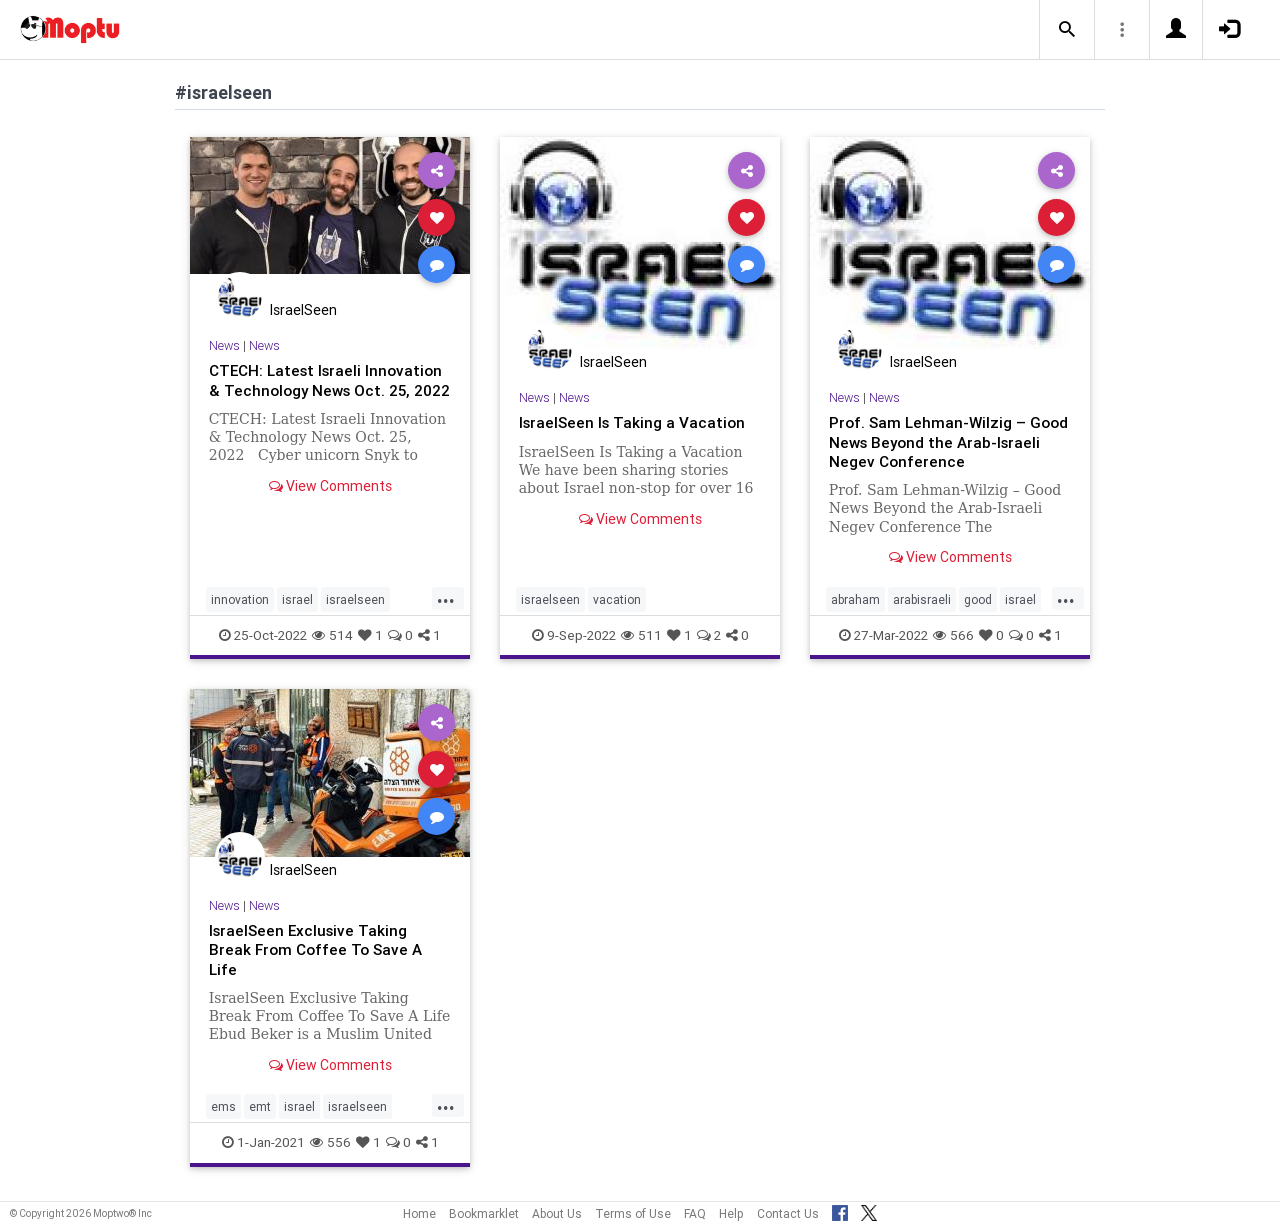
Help (731, 1213)
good (978, 598)
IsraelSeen (303, 310)
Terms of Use (633, 1213)
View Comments (330, 505)
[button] (1067, 30)
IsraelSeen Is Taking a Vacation (635, 422)
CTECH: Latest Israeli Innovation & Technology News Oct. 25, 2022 (324, 389)
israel (297, 598)
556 (330, 1142)
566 (953, 634)
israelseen (355, 598)
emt (260, 1106)
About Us (557, 1213)
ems (223, 1106)
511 (641, 634)
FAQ (695, 1213)
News (225, 345)
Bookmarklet (484, 1213)
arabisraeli (922, 598)
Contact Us (788, 1213)
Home (419, 1213)
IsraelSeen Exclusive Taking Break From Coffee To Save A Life (319, 949)
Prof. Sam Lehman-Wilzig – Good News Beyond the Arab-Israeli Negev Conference (938, 441)
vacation (617, 598)
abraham (855, 598)
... (446, 597)
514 (332, 634)
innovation (240, 598)
